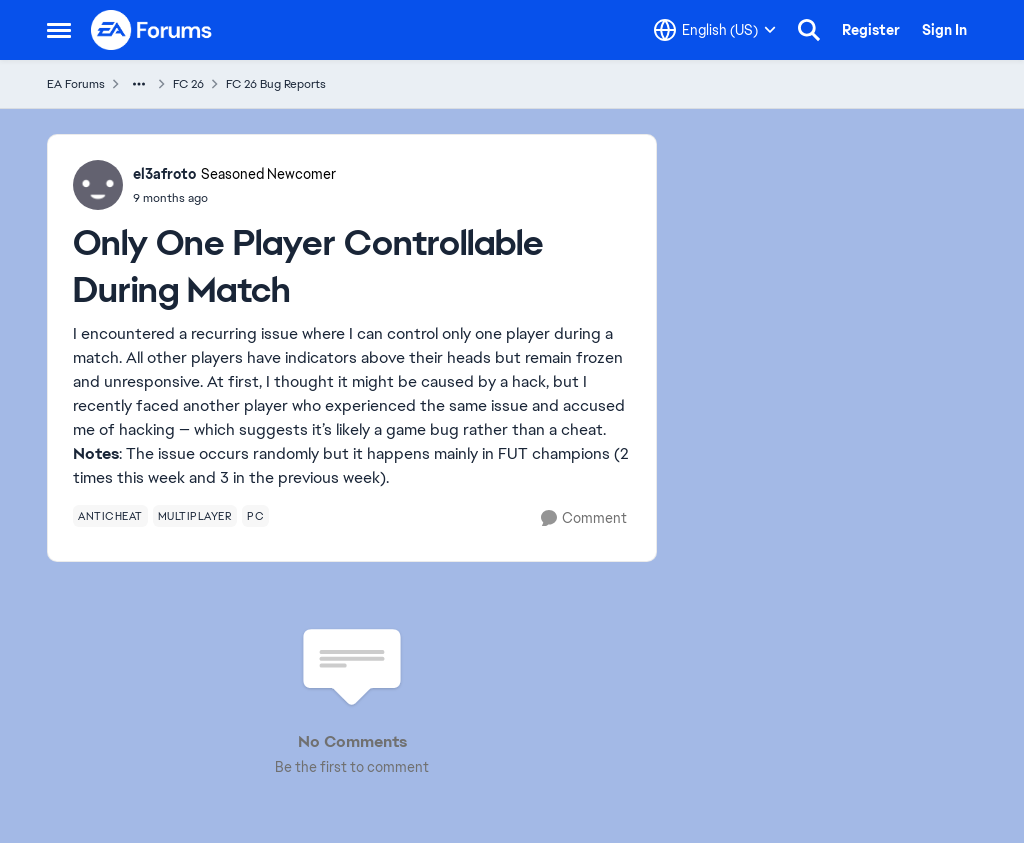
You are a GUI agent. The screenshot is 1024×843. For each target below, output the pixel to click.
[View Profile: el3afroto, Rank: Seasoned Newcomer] (98, 185)
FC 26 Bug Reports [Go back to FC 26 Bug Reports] (276, 84)
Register (871, 30)
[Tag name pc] (255, 516)
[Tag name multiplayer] (195, 516)
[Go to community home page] (152, 30)
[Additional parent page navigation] (139, 84)
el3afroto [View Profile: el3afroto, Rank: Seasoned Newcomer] (164, 174)
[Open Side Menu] (59, 30)
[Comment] (584, 518)
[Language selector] (715, 30)
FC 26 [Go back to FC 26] (188, 84)
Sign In (944, 30)
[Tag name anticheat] (110, 516)
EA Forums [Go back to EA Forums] (76, 84)
